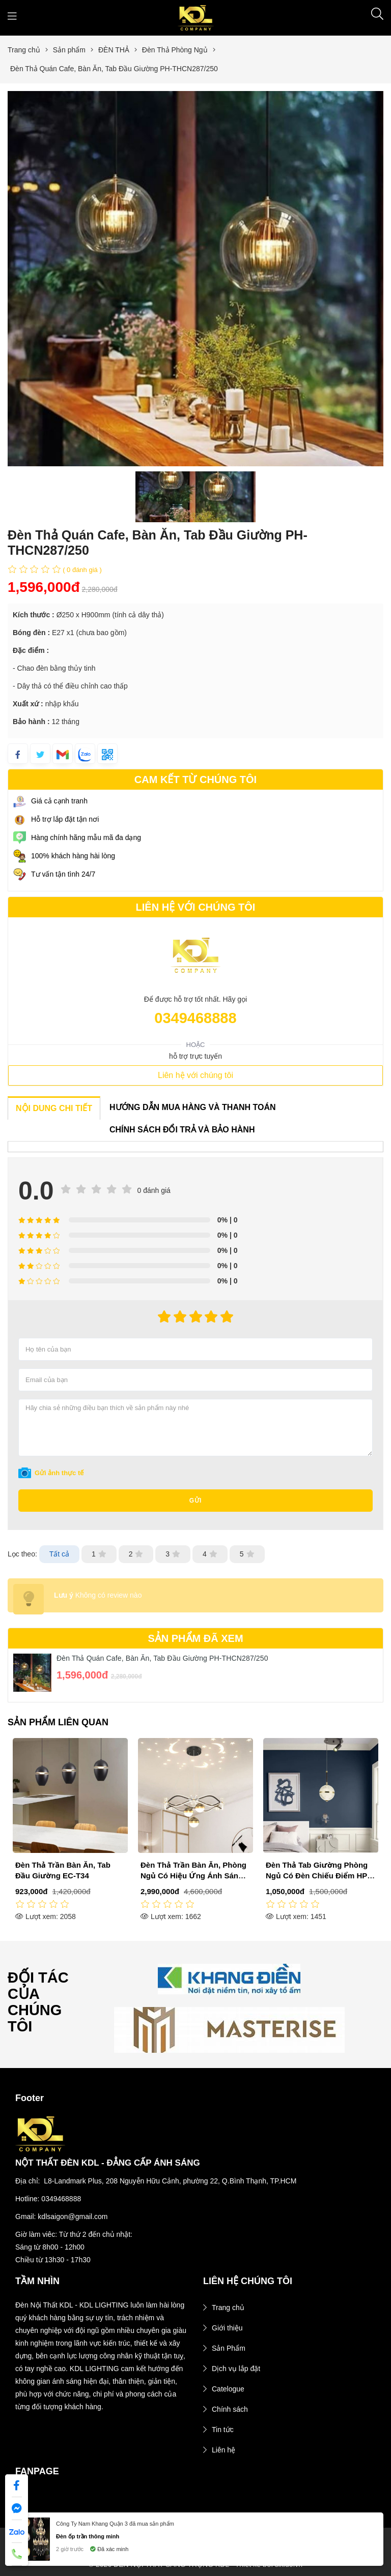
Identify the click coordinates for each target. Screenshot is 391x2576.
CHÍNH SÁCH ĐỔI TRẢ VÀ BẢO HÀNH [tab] (182, 1129)
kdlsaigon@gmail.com (72, 2216)
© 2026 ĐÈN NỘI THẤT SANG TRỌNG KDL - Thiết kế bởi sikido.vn (195, 2564)
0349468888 (195, 1018)
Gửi (195, 1500)
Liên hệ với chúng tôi (195, 1075)
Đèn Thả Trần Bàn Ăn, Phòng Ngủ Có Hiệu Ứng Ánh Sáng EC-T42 (319, 1876)
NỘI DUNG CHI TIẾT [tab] (54, 1108)
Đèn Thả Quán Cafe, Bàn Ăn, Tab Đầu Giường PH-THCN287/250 (162, 1658)
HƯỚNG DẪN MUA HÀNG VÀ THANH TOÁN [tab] (192, 1107)
